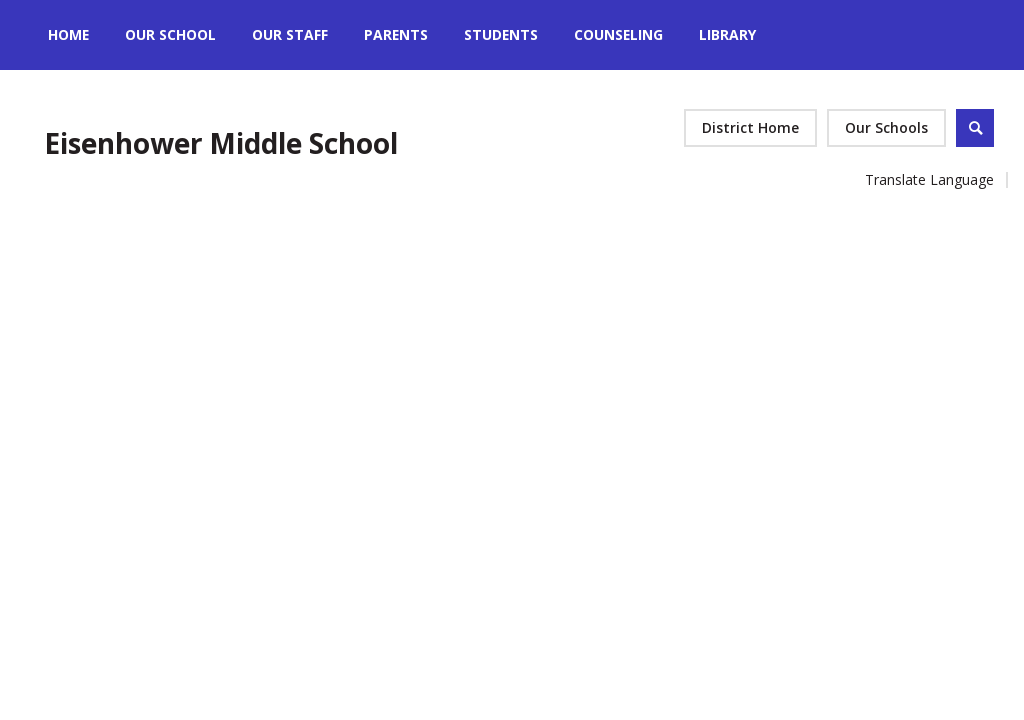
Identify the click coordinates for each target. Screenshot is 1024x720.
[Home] (68, 35)
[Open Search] (975, 128)
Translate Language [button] (929, 179)
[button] (886, 128)
